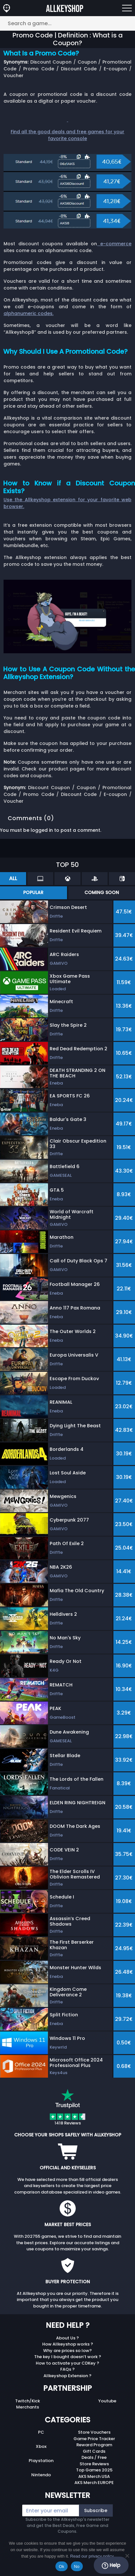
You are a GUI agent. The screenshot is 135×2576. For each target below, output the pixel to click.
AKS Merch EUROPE (94, 2482)
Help (111, 2565)
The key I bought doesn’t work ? (67, 2357)
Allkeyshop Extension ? (67, 2376)
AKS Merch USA (94, 2476)
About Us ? (67, 2338)
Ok (61, 2566)
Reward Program (94, 2445)
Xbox (41, 2446)
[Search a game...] (67, 23)
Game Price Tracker (94, 2439)
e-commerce (114, 243)
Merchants (27, 2407)
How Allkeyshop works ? (67, 2344)
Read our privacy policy (92, 2556)
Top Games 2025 (94, 2470)
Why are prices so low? (67, 2350)
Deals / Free (94, 2457)
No (77, 2566)
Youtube (107, 2401)
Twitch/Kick (27, 2401)
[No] (127, 2555)
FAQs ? (67, 2369)
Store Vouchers (94, 2432)
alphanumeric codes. (28, 313)
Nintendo (41, 2475)
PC (41, 2432)
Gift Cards (94, 2451)
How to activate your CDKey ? (67, 2363)
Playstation (41, 2461)
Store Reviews (94, 2464)
